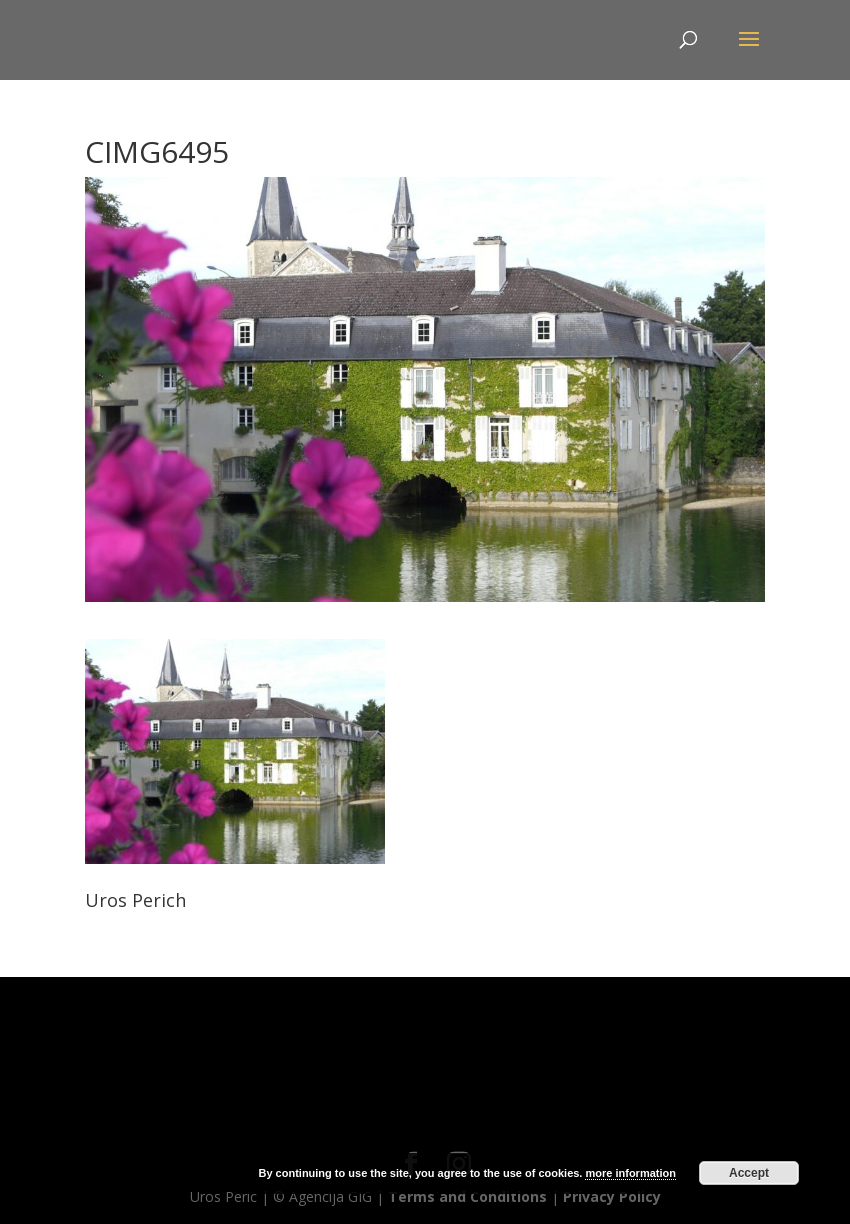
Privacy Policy (612, 1196)
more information (630, 1173)
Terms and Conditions (467, 1196)
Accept (749, 1173)
